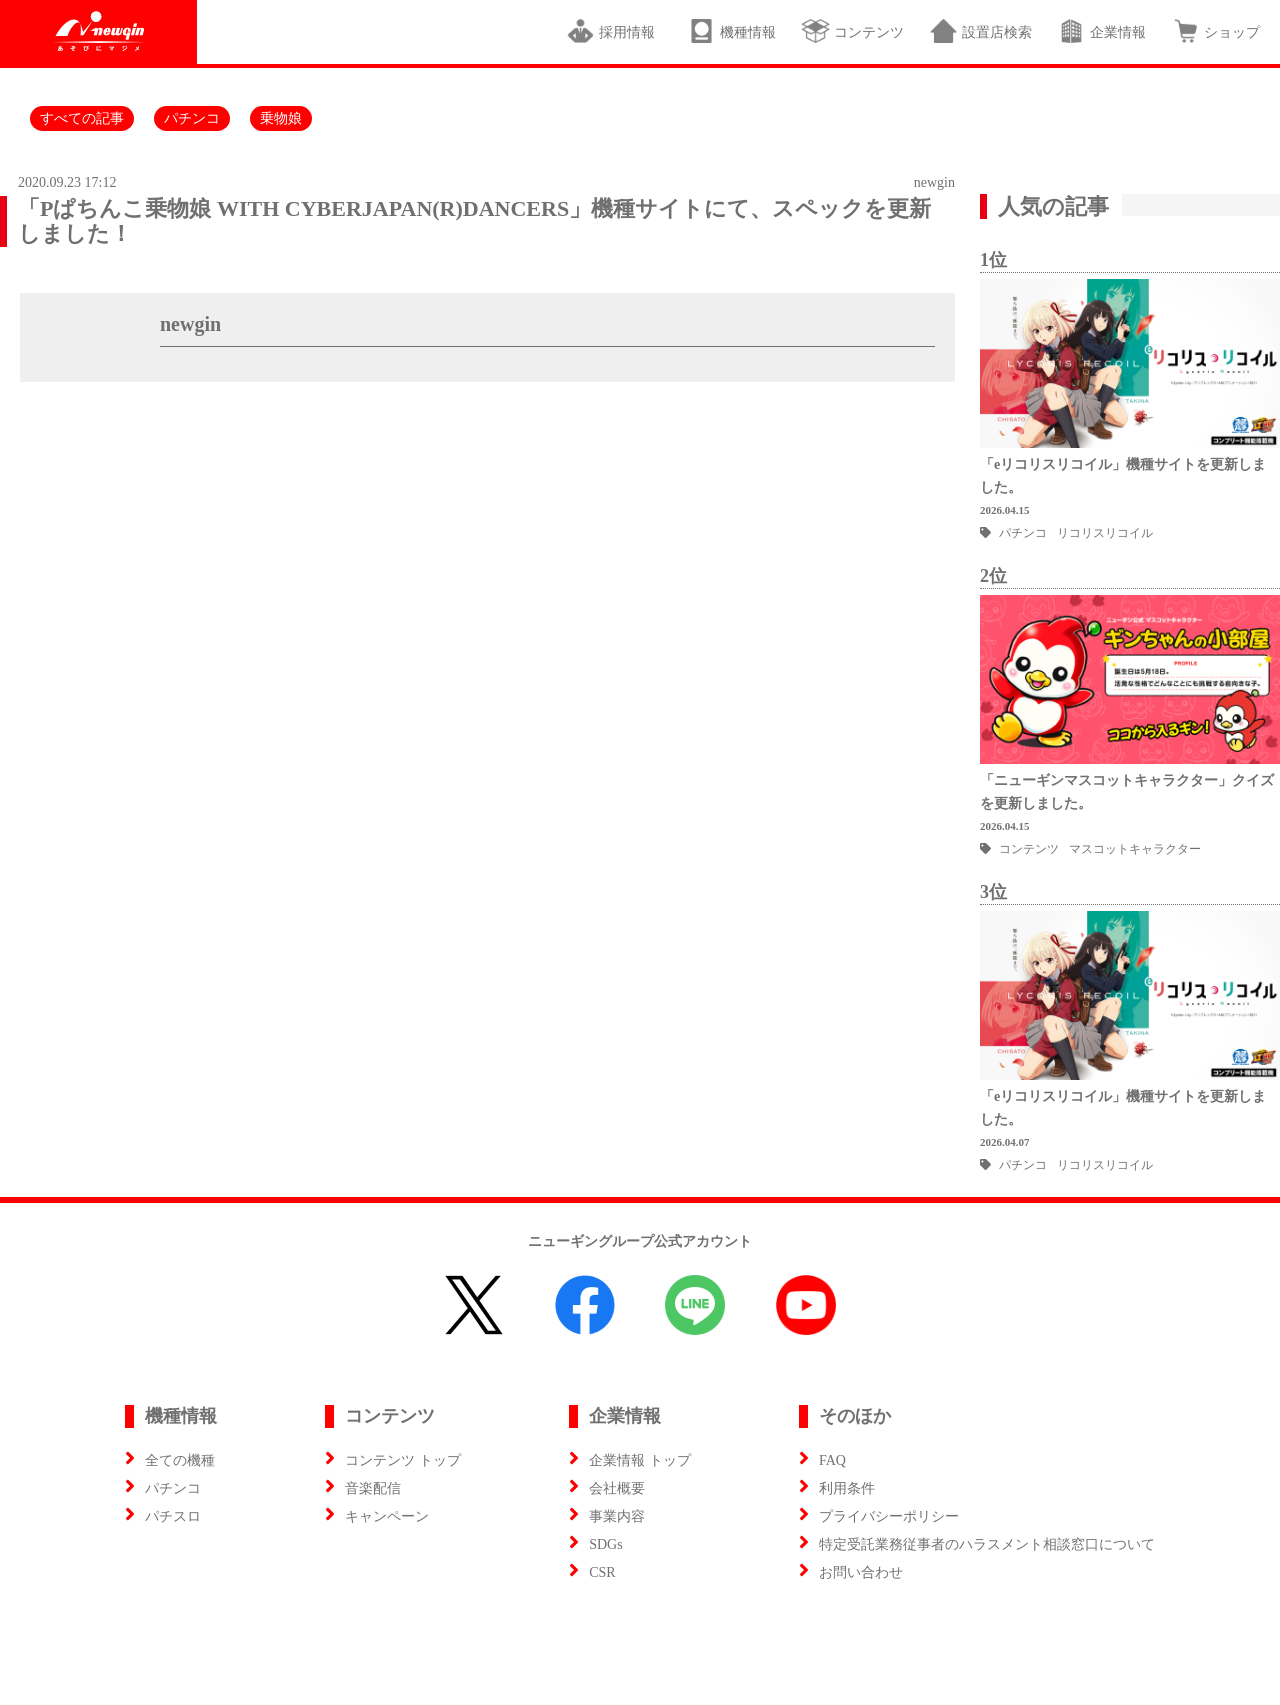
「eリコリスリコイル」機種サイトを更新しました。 (1123, 476)
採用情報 (614, 31)
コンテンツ (852, 31)
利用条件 (847, 1488)
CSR (602, 1572)
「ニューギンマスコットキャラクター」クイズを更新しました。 (1127, 792)
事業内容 (617, 1516)
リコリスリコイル (1105, 533)
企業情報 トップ (640, 1460)
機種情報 (731, 31)
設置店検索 (980, 31)
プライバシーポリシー (889, 1516)
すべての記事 (82, 118)
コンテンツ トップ (403, 1460)
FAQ (832, 1460)
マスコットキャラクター (1135, 849)
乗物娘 (281, 118)
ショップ (1215, 31)
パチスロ (173, 1516)
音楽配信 (373, 1488)
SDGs (605, 1544)
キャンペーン (387, 1516)
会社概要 (617, 1488)
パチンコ (192, 118)
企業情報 (1101, 31)
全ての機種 (180, 1460)
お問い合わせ (861, 1572)
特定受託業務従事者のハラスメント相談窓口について (987, 1544)
